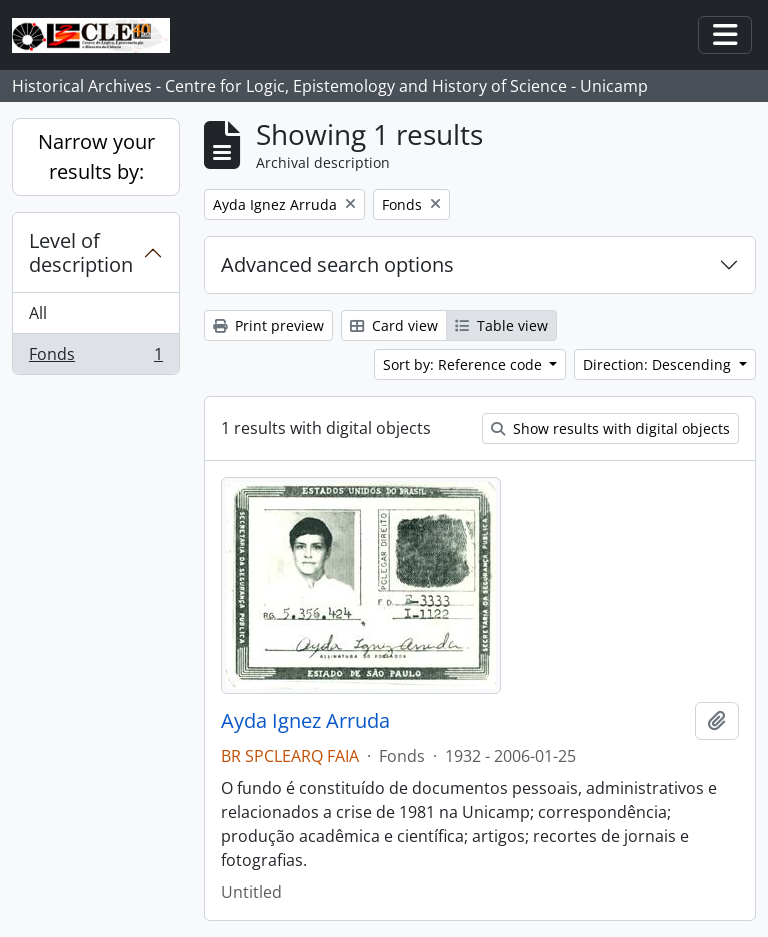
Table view (501, 325)
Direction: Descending (659, 364)
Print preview (268, 325)
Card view (394, 325)
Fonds (95, 358)
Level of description (81, 252)
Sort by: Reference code (464, 364)
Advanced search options (337, 264)
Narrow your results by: (96, 156)
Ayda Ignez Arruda (305, 721)
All (38, 313)
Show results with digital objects (610, 428)
